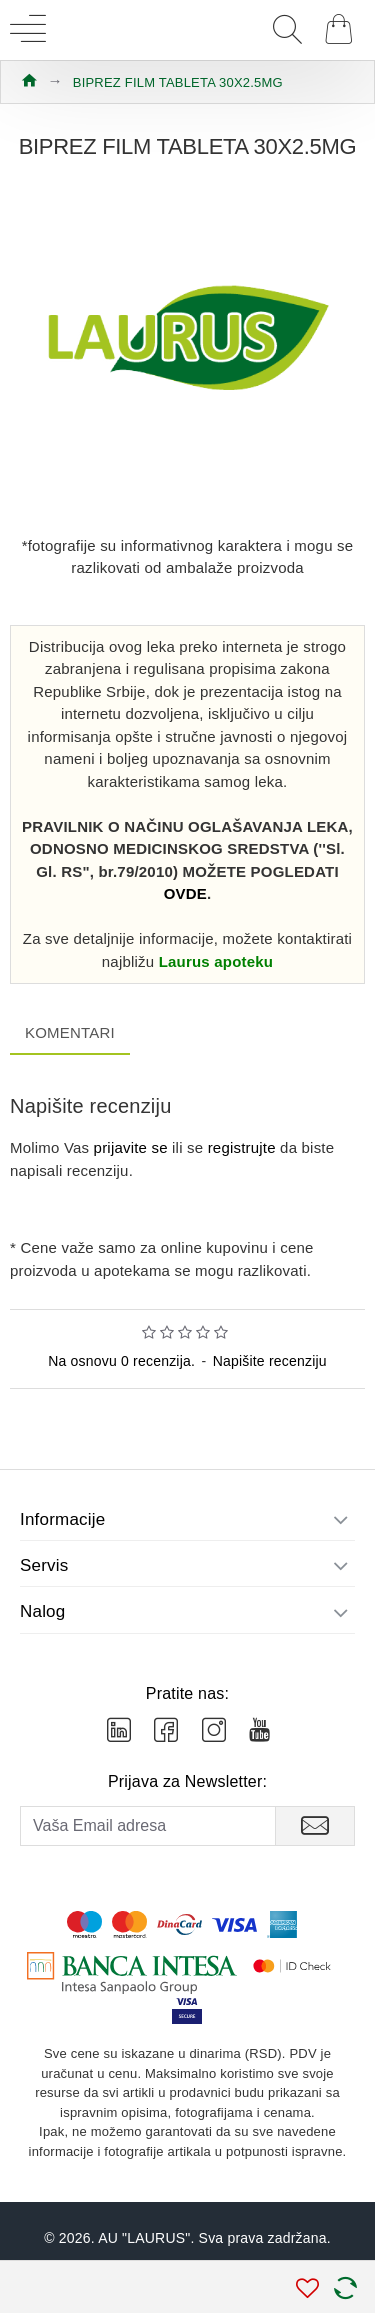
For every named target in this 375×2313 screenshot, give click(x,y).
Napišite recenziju (270, 1361)
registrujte (242, 1147)
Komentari (70, 1032)
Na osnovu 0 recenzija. (121, 1361)
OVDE (185, 893)
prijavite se (131, 1147)
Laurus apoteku (216, 961)
